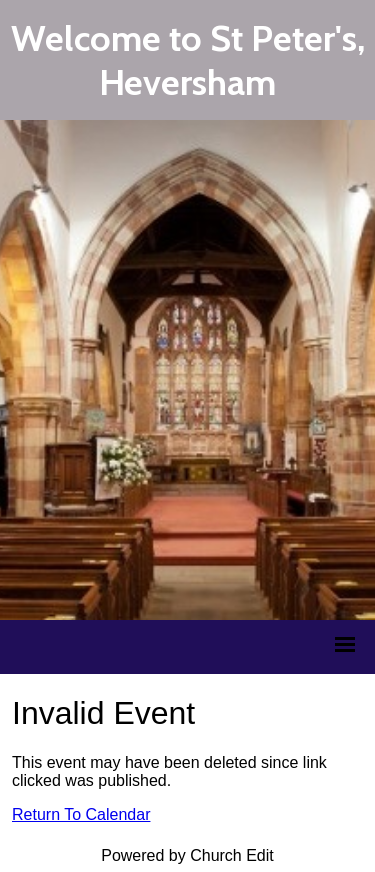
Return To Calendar (81, 814)
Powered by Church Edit (187, 855)
